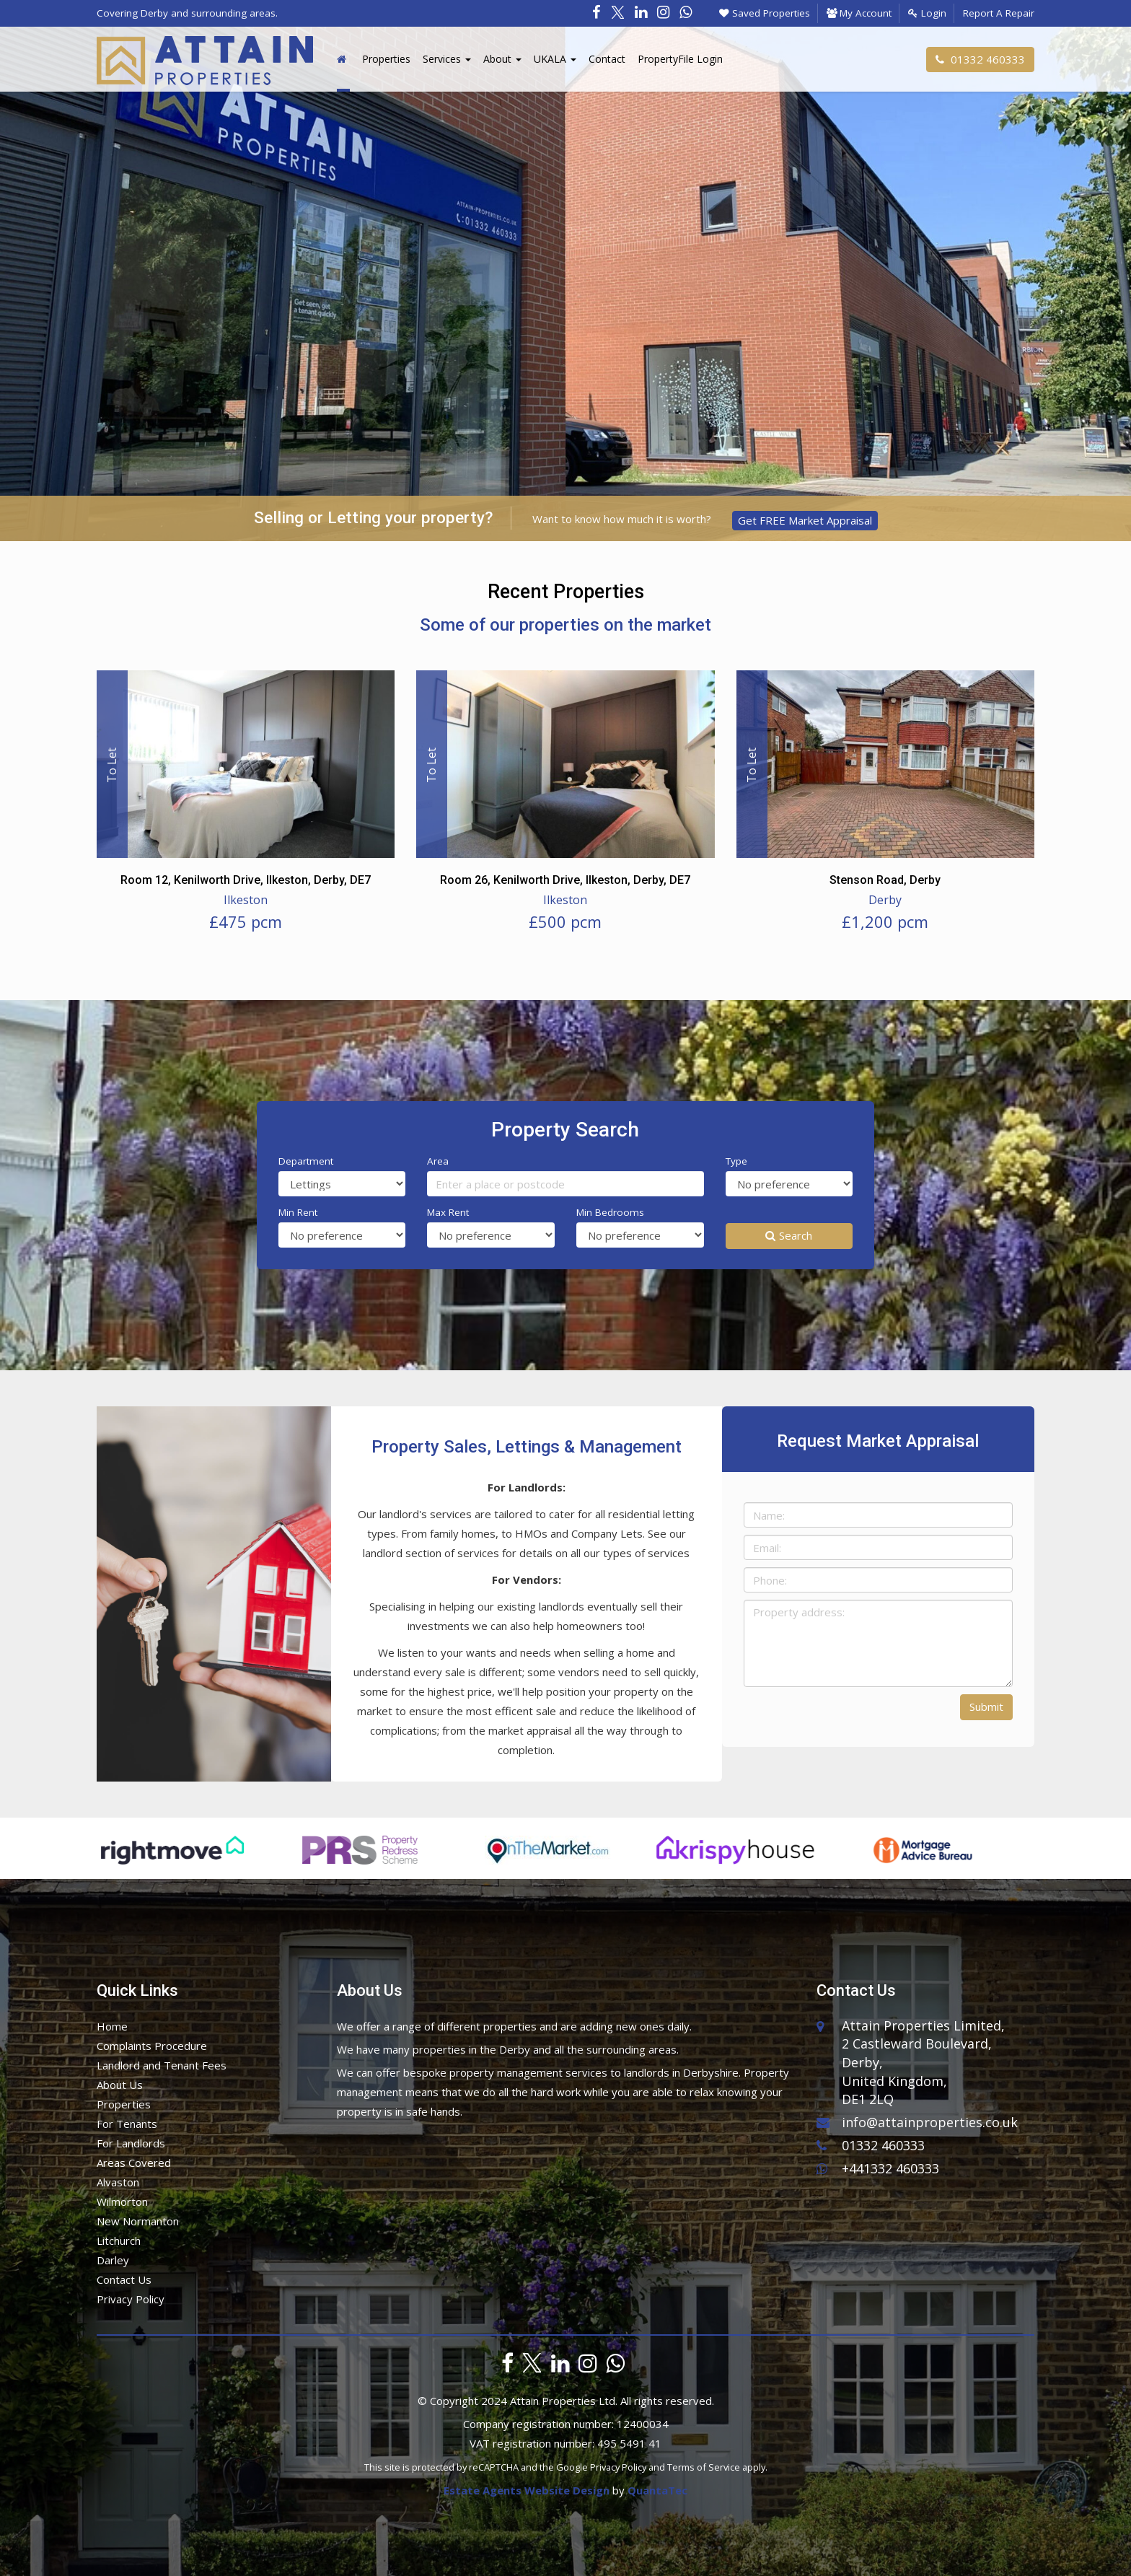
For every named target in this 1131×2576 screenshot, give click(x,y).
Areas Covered (134, 2162)
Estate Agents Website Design (526, 2490)
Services (447, 59)
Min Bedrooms (610, 1212)
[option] (176, 1857)
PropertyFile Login (680, 59)
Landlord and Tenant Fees (161, 2065)
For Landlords (131, 2143)
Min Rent (297, 1212)
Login (927, 12)
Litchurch (119, 2240)
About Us (120, 2084)
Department (305, 1161)
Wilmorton (122, 2201)
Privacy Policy (130, 2299)
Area (438, 1161)
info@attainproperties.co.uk (917, 2122)
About (502, 59)
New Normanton (138, 2221)
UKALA (555, 59)
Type (736, 1161)
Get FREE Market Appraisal (805, 520)
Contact (607, 59)
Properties (386, 59)
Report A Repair (998, 12)
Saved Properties (764, 12)
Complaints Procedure (152, 2045)
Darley (113, 2260)
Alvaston (118, 2182)
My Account (859, 12)
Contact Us (124, 2279)
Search (788, 1235)
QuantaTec (657, 2490)
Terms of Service (703, 2467)
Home (112, 2026)
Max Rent (448, 1212)
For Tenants (127, 2123)
